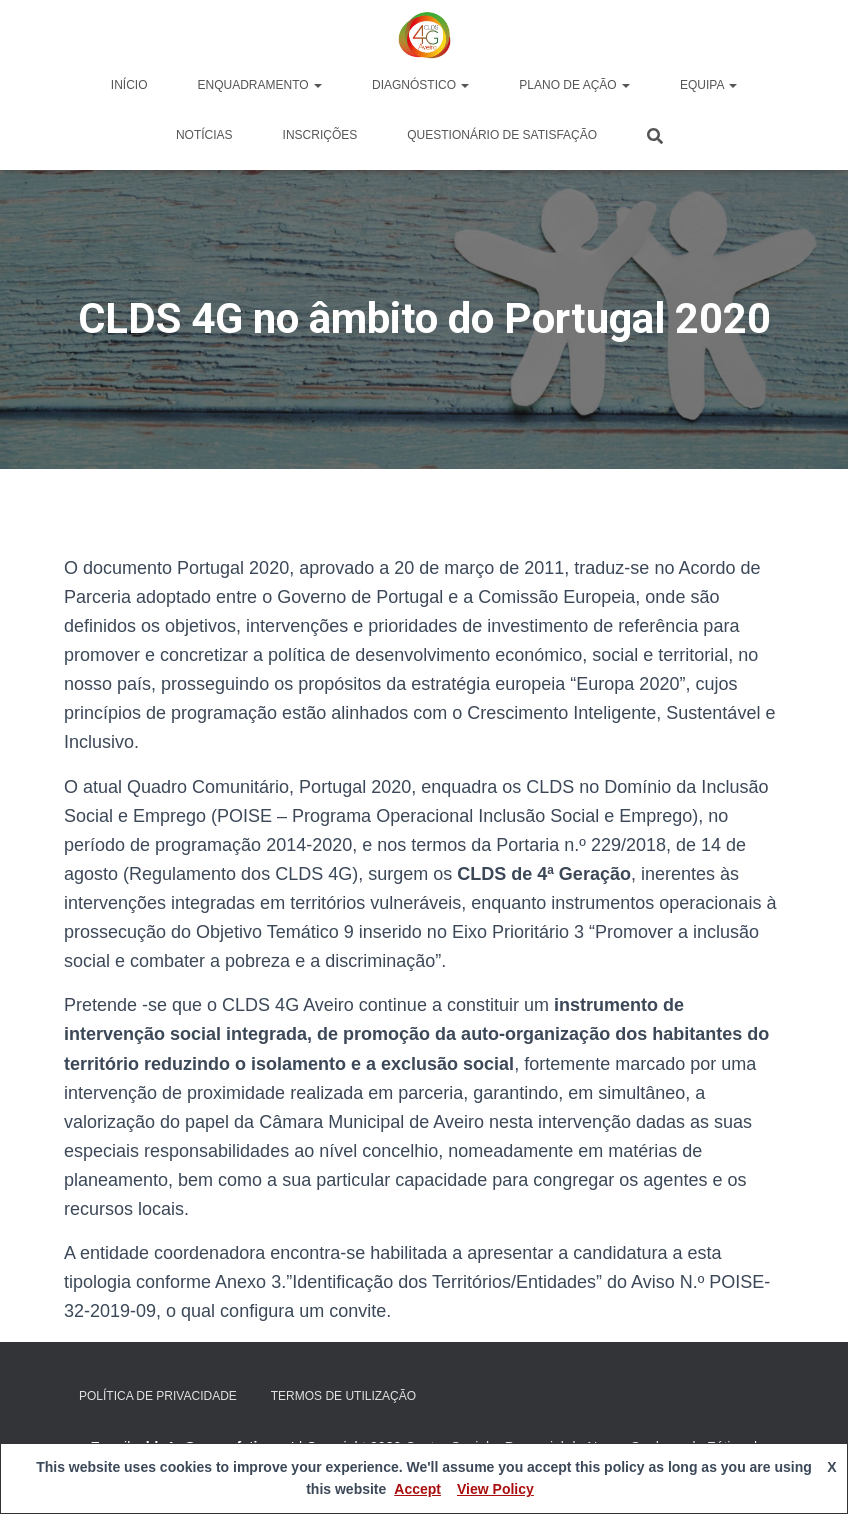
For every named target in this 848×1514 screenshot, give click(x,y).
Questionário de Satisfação (502, 135)
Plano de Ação (574, 85)
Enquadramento (260, 85)
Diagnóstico (420, 85)
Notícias (204, 135)
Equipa (708, 85)
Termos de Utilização (343, 1396)
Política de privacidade (158, 1396)
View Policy (495, 1489)
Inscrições (320, 135)
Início (129, 85)
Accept (417, 1489)
